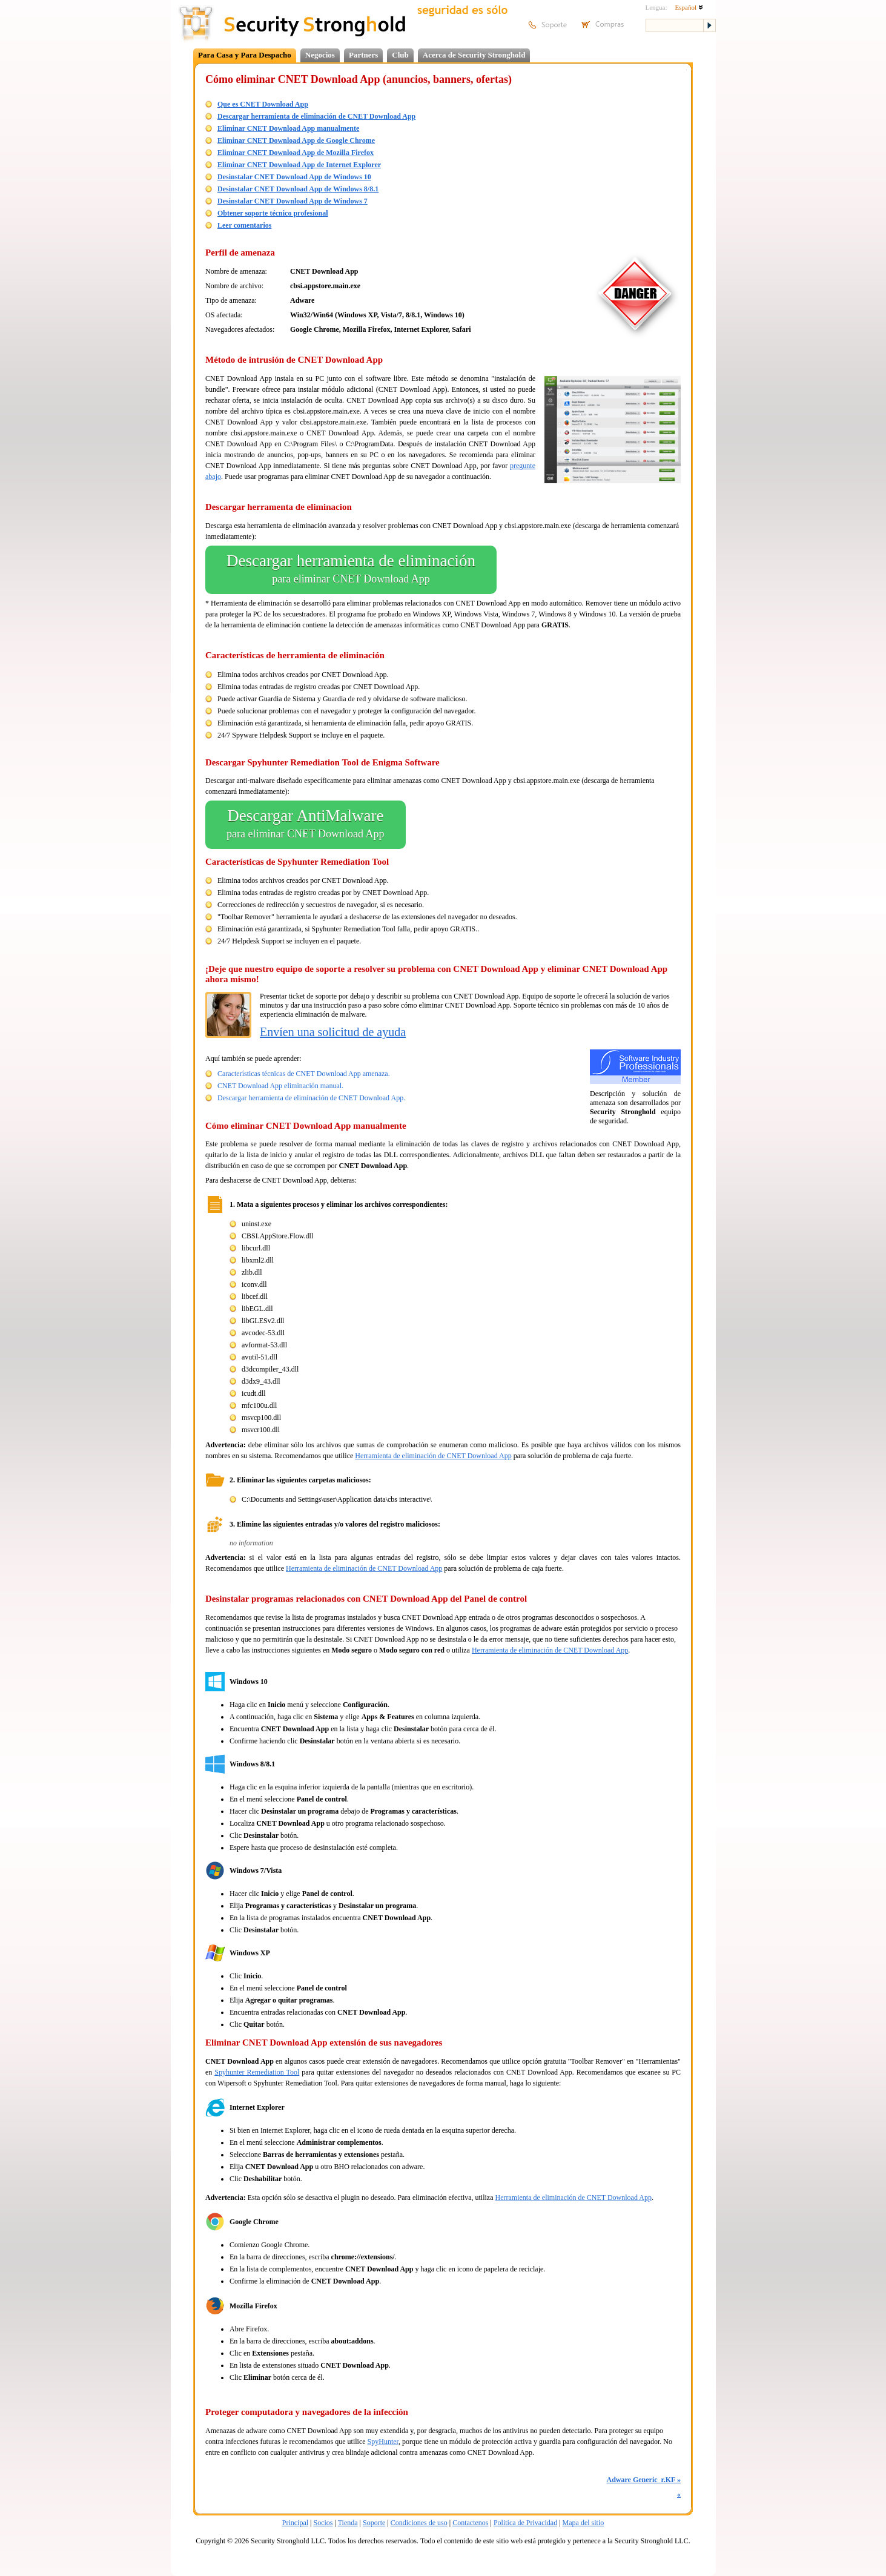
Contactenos (470, 2522)
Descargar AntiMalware (305, 825)
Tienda (348, 2522)
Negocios (320, 54)
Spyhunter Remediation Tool (256, 2072)
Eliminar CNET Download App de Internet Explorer (299, 164)
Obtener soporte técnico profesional (272, 213)
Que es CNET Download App (262, 104)
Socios (322, 2522)
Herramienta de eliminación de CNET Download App (433, 1455)
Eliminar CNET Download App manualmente (288, 128)
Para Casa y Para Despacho (244, 54)
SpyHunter (383, 2441)
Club (400, 54)
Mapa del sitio (583, 2522)
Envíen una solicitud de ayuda (333, 1032)
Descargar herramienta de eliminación (350, 570)
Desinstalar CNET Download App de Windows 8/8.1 (298, 189)
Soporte (374, 2522)
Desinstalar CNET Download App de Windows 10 (294, 177)
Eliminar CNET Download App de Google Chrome (296, 140)
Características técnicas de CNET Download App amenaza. (303, 1073)
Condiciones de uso (419, 2522)
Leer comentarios (244, 225)
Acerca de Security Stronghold (474, 54)
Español (689, 7)
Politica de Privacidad (525, 2522)
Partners (363, 54)
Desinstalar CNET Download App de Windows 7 (292, 201)
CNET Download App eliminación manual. (280, 1086)
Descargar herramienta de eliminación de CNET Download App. (311, 1098)
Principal (295, 2522)
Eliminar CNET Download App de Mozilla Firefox (295, 152)
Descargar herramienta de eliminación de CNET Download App (316, 116)
